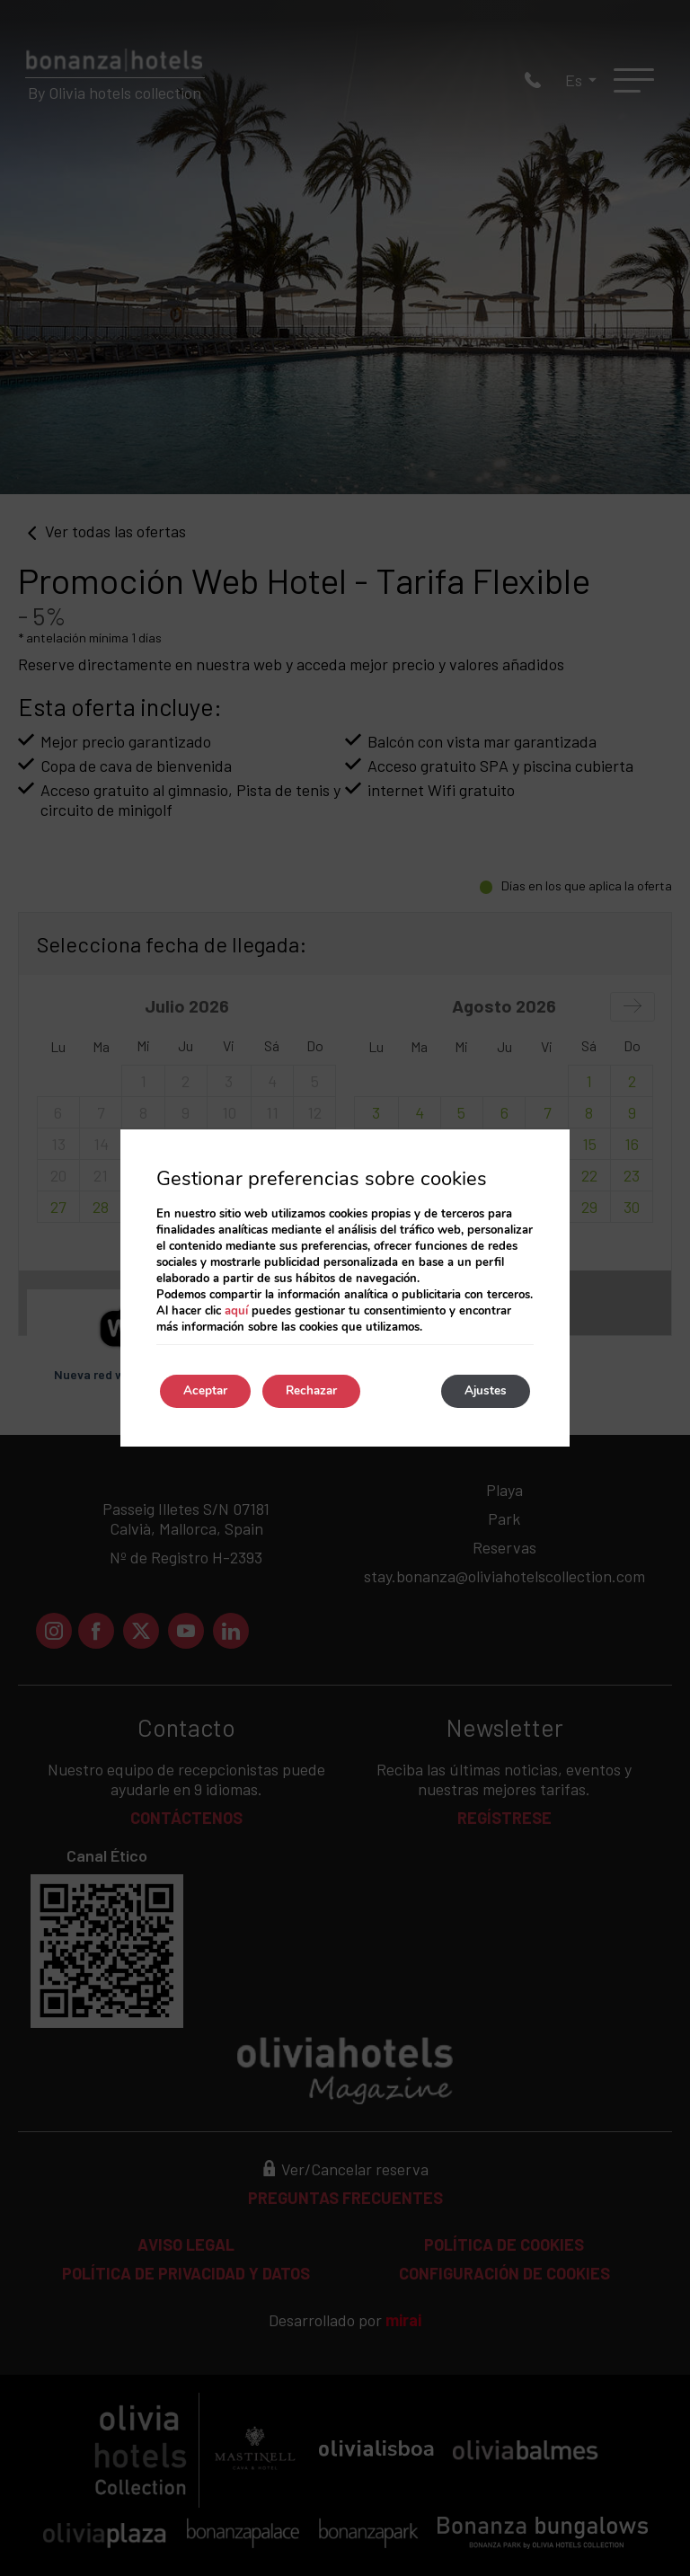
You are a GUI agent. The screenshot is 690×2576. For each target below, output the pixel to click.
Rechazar (324, 1391)
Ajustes (481, 1391)
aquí (236, 1310)
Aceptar (209, 1391)
